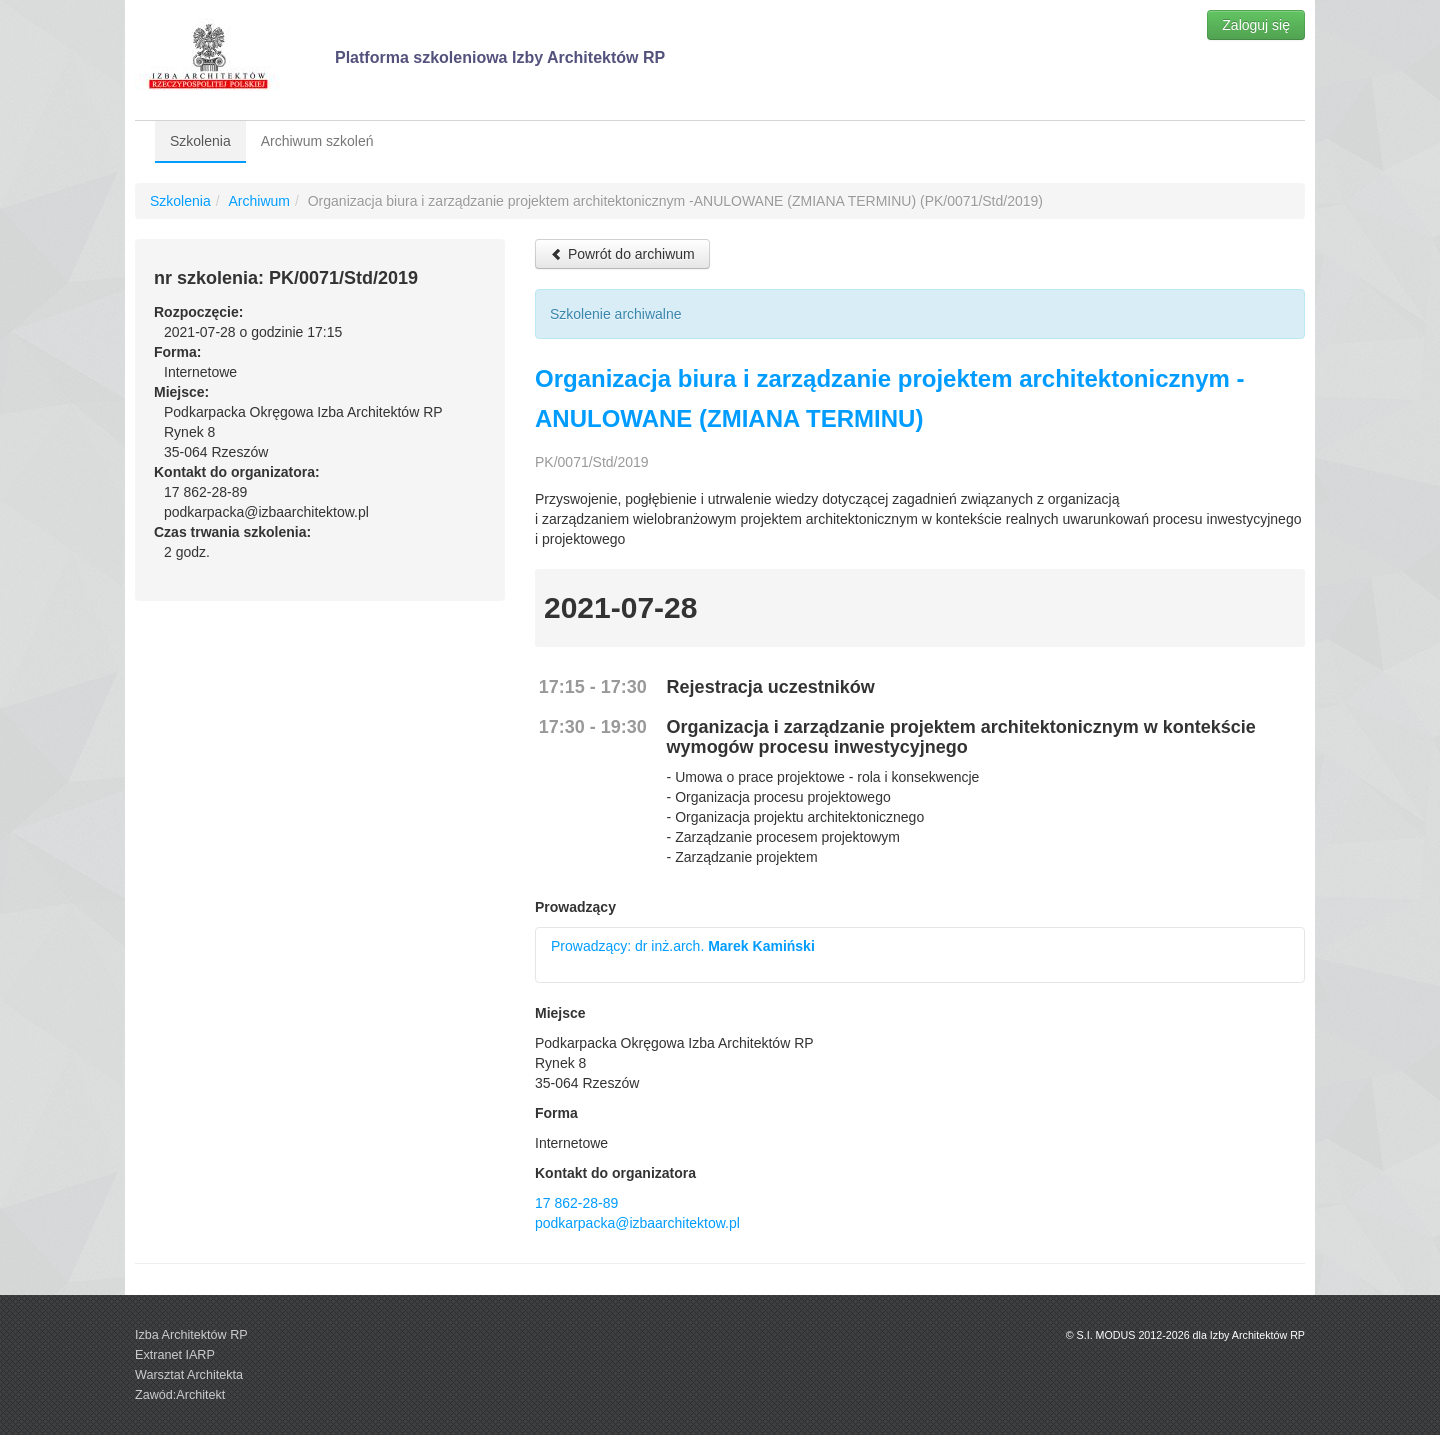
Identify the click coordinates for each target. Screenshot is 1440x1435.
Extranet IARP (175, 1355)
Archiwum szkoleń (317, 141)
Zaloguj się (1256, 25)
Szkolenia (200, 141)
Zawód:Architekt (180, 1395)
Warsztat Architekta (189, 1375)
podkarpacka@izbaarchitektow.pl (637, 1223)
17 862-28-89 (576, 1203)
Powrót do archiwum (622, 254)
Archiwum (258, 201)
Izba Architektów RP (191, 1335)
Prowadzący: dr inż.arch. (683, 946)
